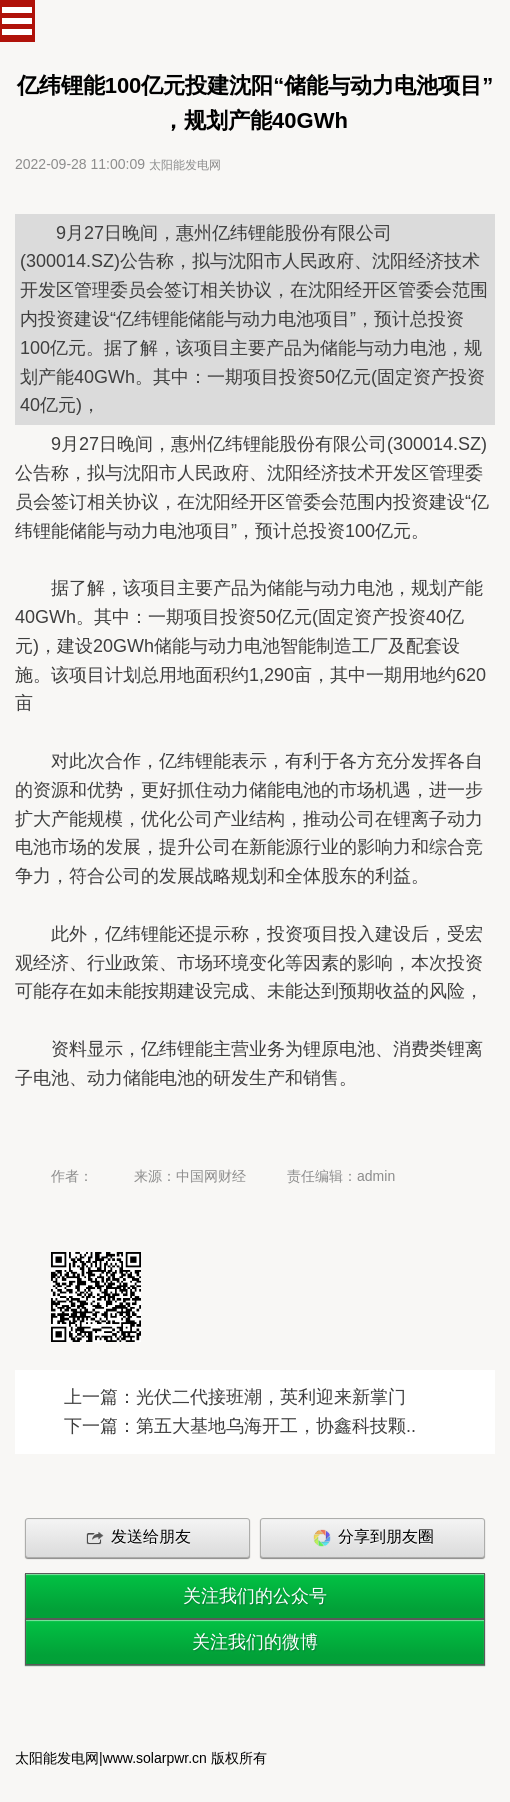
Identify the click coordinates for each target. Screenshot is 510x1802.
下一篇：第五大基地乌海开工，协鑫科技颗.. (240, 1426)
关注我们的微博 (255, 1642)
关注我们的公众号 (255, 1596)
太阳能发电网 (185, 165)
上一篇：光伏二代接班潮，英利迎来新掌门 (235, 1397)
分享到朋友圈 (372, 1538)
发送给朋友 (137, 1538)
